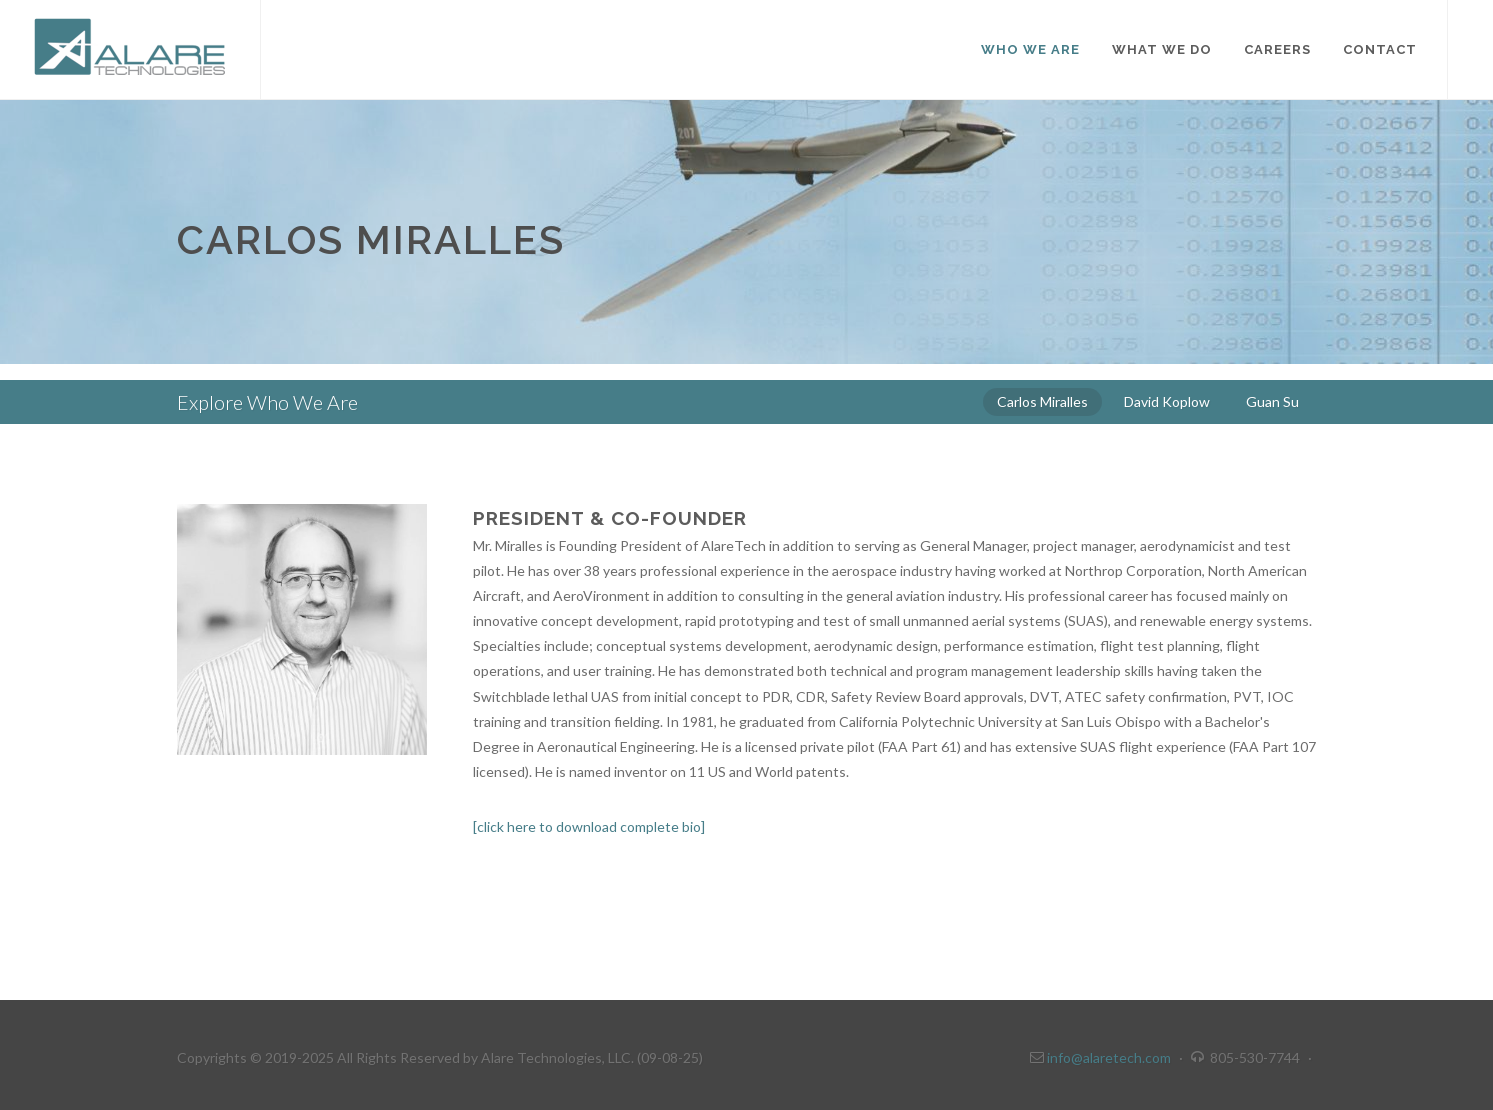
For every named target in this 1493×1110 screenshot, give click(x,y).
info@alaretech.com (1107, 1057)
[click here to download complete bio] (589, 826)
